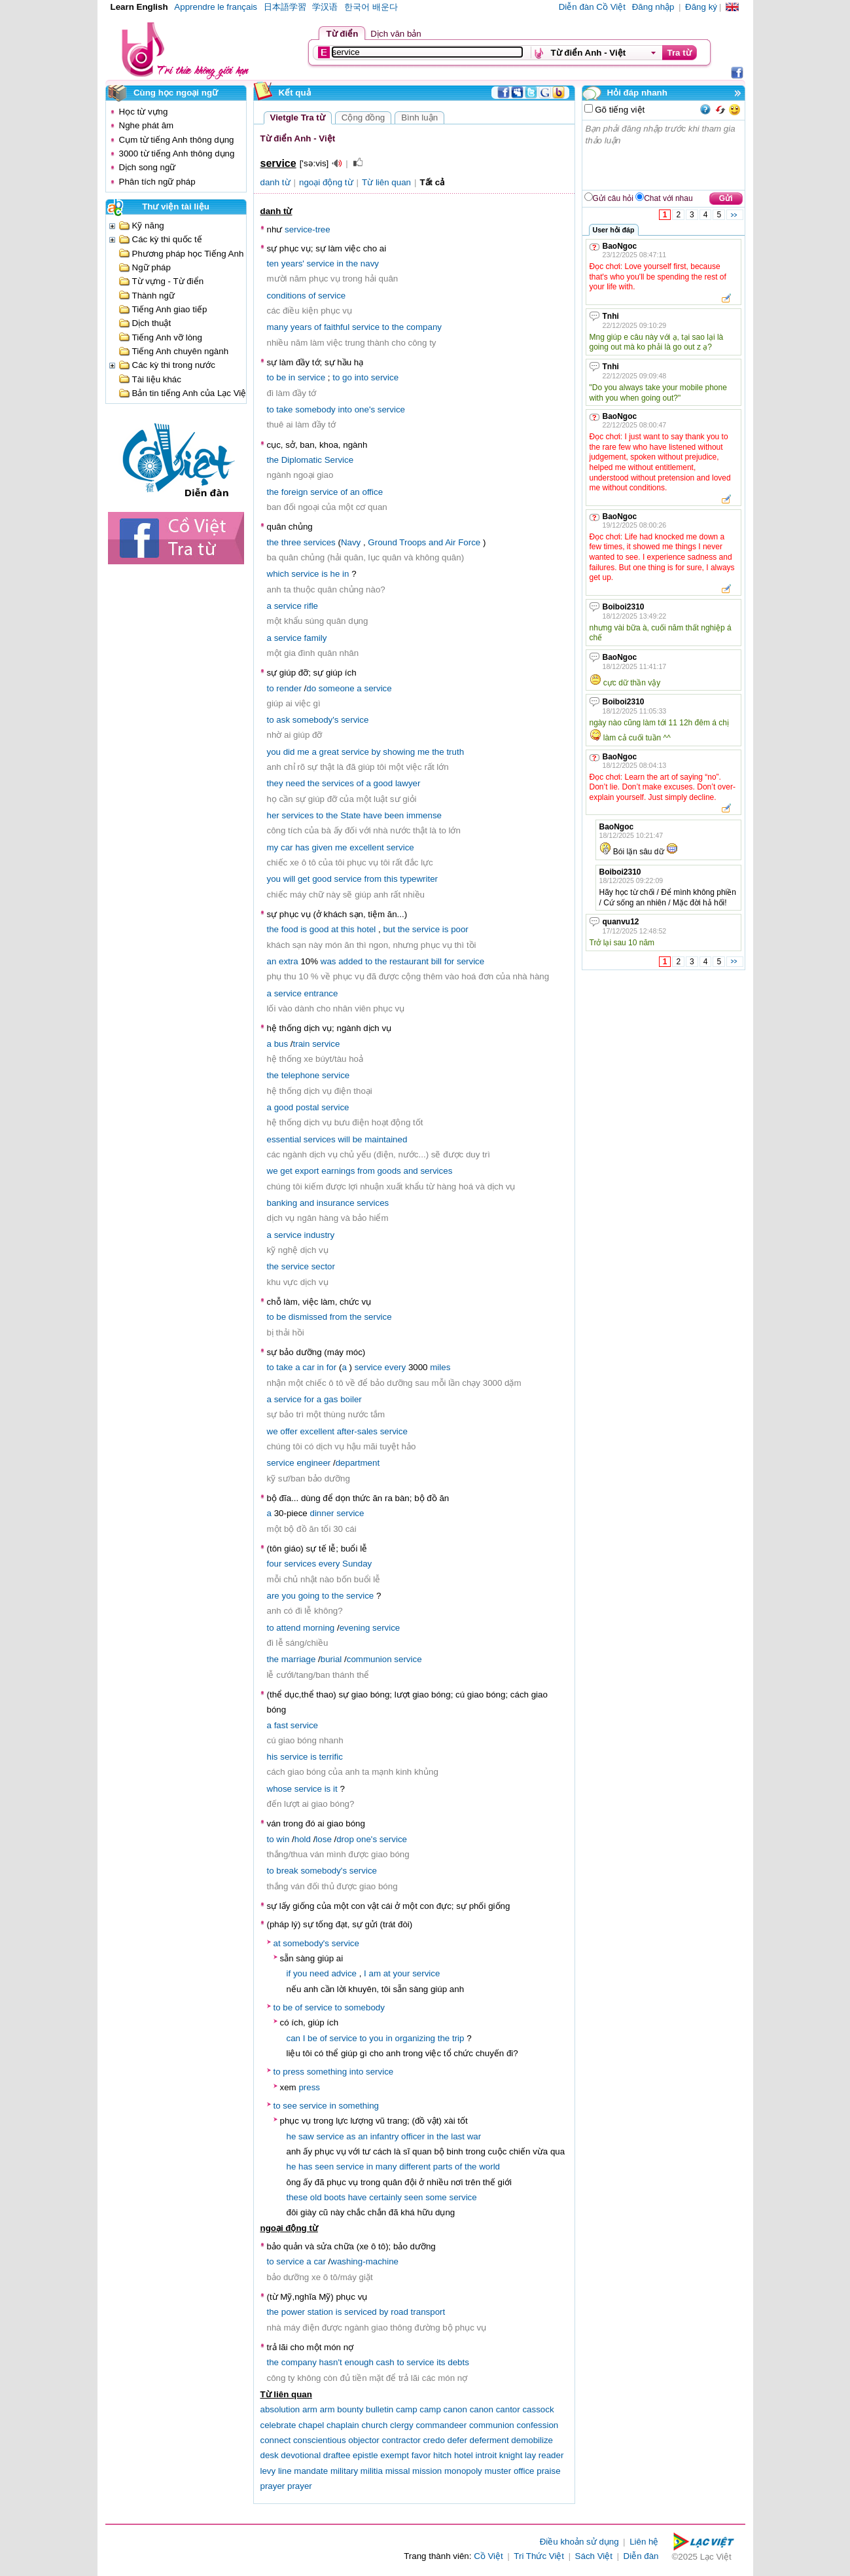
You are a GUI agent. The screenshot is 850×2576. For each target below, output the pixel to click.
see (290, 2106)
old (316, 2197)
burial (331, 1659)
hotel (366, 929)
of (311, 295)
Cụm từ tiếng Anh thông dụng (176, 140)
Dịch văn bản (395, 34)
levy (268, 2471)
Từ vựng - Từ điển (168, 281)
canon (455, 2409)
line (285, 2471)
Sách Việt (593, 2556)
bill (436, 961)
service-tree (307, 229)
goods (388, 1171)
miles (440, 1367)
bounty (350, 2409)
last (458, 2136)
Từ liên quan (386, 182)
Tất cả (431, 182)
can (294, 2038)
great (329, 752)
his (272, 1757)
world (489, 2166)
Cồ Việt (488, 2556)
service (320, 263)
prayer (272, 2486)
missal (397, 2471)
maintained (385, 1139)
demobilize (532, 2440)
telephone (300, 1075)
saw (306, 2136)
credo (433, 2440)
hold (302, 1839)
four (274, 1564)
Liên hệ (643, 2542)
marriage (298, 1659)
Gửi (726, 198)
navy (370, 263)
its (440, 2362)
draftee (337, 2455)
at (334, 929)
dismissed (308, 1317)
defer (457, 2440)
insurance (336, 1203)
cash (385, 2362)
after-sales (357, 1431)
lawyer (408, 783)
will (289, 879)
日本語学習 (285, 7)
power (293, 2312)
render (289, 688)
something (327, 2072)
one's (365, 409)
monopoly (463, 2471)
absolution (280, 2409)
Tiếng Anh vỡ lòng (167, 337)
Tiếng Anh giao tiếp (169, 309)
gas (331, 1399)
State (350, 815)
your (401, 1973)
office (372, 492)
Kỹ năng (148, 225)
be (281, 377)
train (301, 1044)
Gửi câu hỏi (613, 198)
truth (455, 752)
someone (337, 688)
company (424, 327)
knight (511, 2455)
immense (424, 815)
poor (460, 929)
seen (324, 2166)
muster (497, 2471)
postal (307, 1107)
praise (548, 2471)
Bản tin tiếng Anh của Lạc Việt (190, 393)
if (289, 1973)
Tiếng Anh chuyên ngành (180, 351)
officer (413, 2136)
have (372, 815)
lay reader (544, 2455)
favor (421, 2455)
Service (339, 460)
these (297, 2197)
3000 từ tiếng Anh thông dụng (177, 153)
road (399, 2312)
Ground (382, 542)
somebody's (315, 720)
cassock (538, 2409)
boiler (351, 1399)
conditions (286, 295)
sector (323, 1266)
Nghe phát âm (146, 125)
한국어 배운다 (371, 7)
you (274, 752)
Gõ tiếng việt (619, 110)
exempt (394, 2455)
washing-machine (364, 2261)
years (301, 327)
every (395, 1367)
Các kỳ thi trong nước (173, 365)
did (289, 752)
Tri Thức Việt (539, 2556)
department (358, 1463)
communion (369, 1659)
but (389, 929)
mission (427, 2471)
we (272, 1171)
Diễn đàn (641, 2556)
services (320, 542)
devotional (301, 2455)
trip (458, 2038)
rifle (311, 606)
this (391, 879)
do (311, 688)
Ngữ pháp (151, 267)
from (372, 879)
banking (282, 1203)
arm (309, 2409)
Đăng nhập (653, 7)
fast (281, 1725)
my (273, 847)
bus (281, 1044)
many (278, 327)
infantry (384, 2136)
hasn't (330, 2362)
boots (334, 2197)
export (306, 1171)
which (278, 574)
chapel (311, 2425)
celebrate (278, 2425)
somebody (315, 409)
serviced (360, 2312)
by (376, 752)
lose (323, 1839)
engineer (313, 1463)
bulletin (379, 2409)
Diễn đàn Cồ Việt (592, 7)
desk (269, 2455)
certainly (385, 2197)
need (295, 783)
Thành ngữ (153, 295)
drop (345, 1839)
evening (355, 1628)
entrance (321, 993)
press (293, 2072)
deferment (489, 2440)
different (415, 2166)
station (320, 2312)
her (273, 815)
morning (318, 1628)
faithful (336, 327)
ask (283, 720)
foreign (294, 492)
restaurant (409, 961)
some (436, 2197)
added (350, 961)
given (321, 847)
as (350, 2136)
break (287, 1871)
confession (537, 2425)
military (344, 2471)
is (324, 574)
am (374, 1973)
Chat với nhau (668, 198)
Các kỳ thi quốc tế (167, 239)
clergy (402, 2425)
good (383, 783)
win (282, 1839)
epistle (365, 2455)
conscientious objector (336, 2440)
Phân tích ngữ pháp (157, 182)
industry (319, 1235)
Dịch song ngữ (147, 167)
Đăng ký (701, 7)
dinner (322, 1513)
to (385, 327)
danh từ (275, 182)
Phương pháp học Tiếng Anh (188, 254)
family (315, 638)
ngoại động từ (326, 182)
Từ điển (343, 34)
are (273, 1596)
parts (443, 2166)
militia (372, 2471)
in (340, 263)
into (362, 377)
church (374, 2425)
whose (279, 1789)
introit (486, 2455)
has (302, 847)
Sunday (357, 1564)
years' (292, 263)
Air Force (462, 542)
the (352, 263)
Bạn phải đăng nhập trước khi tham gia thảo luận (664, 155)
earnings (338, 1171)
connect (275, 2440)
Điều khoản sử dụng (579, 2542)
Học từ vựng (143, 112)
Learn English (139, 7)
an (355, 492)
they (275, 783)
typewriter (419, 879)
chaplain (343, 2425)
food (289, 929)
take (284, 409)
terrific (331, 1757)
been (394, 815)
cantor (508, 2409)
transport (428, 2312)
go (347, 377)
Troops (412, 542)
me (303, 752)
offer (288, 1431)
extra (288, 961)
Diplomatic (301, 460)
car (287, 847)
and (436, 542)
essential (284, 1139)
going (309, 1596)
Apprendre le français (215, 7)
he (335, 574)
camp (406, 2409)
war (474, 2136)
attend (288, 1628)
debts (458, 2362)
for (449, 961)
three (291, 542)
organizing (415, 2038)
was (328, 961)
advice (344, 1973)
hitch (442, 2455)
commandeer (441, 2425)
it (335, 1789)
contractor (400, 2440)
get (304, 879)
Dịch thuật (151, 323)
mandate (311, 2471)
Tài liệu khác (156, 379)
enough (358, 2362)
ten (273, 263)
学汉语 (325, 7)
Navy (351, 542)
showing (399, 752)
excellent (366, 847)
